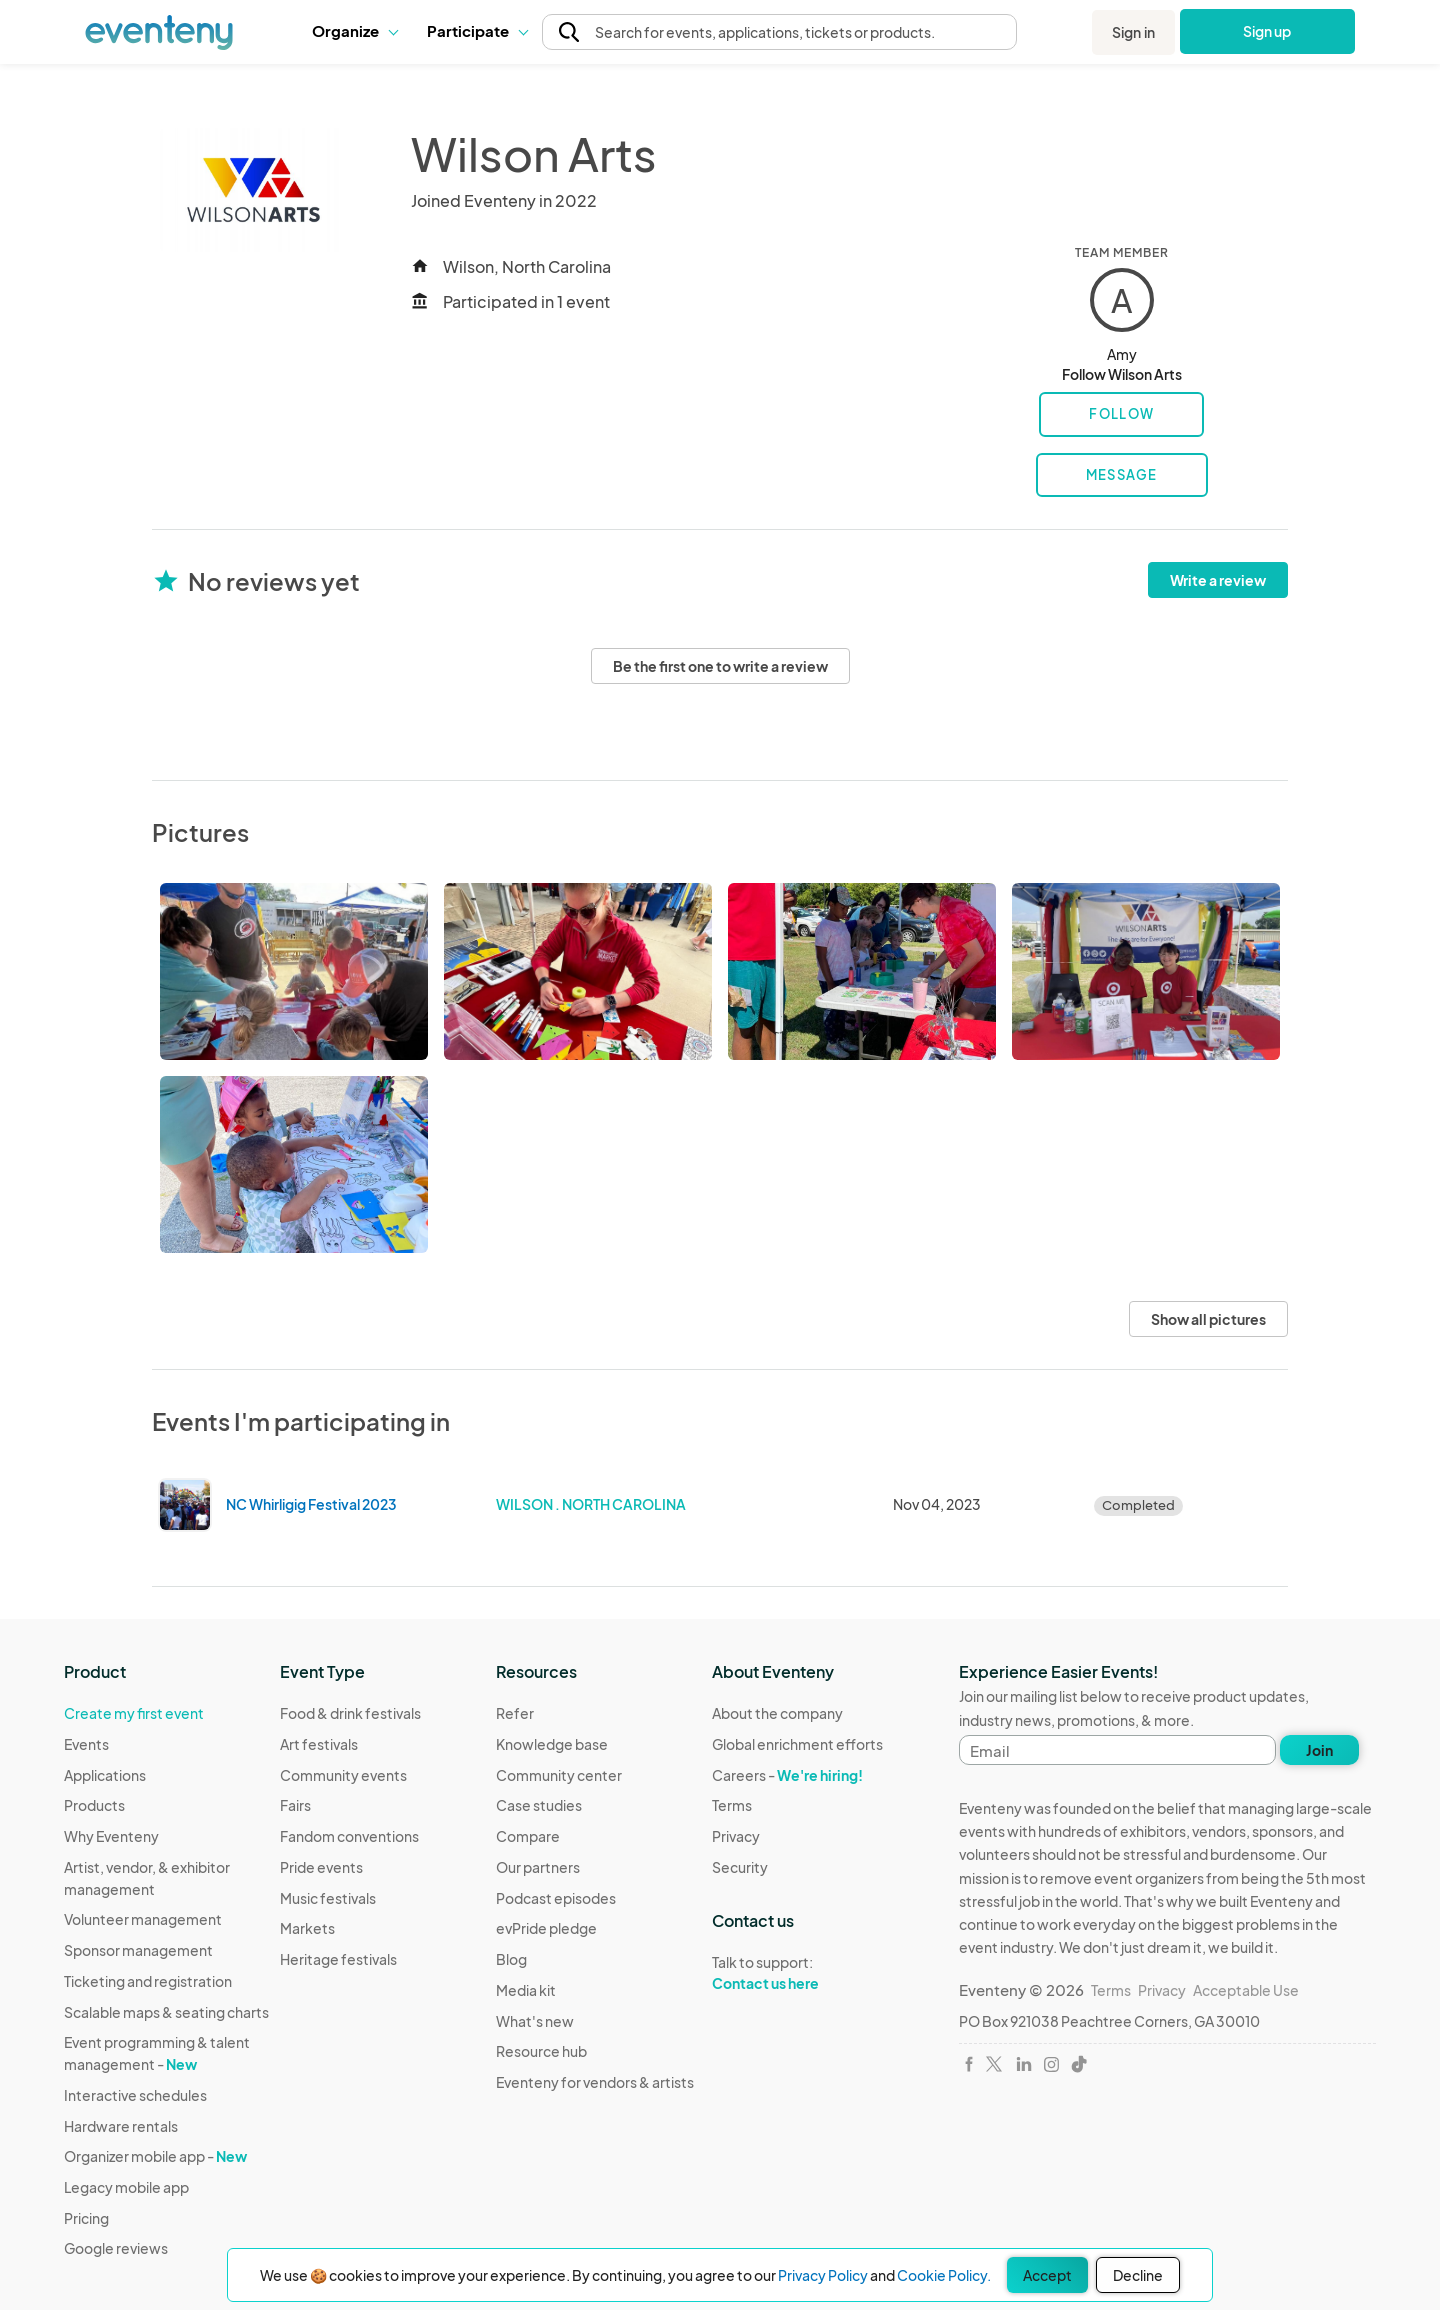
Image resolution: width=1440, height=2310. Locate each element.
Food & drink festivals (350, 1713)
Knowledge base (552, 1744)
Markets (307, 1928)
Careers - (787, 1775)
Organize (354, 30)
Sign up (1267, 31)
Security (740, 1867)
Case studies (539, 1805)
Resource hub (541, 2051)
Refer (515, 1713)
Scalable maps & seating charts (166, 2012)
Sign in (1133, 32)
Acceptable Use (1246, 1990)
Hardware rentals (121, 2126)
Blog (511, 1959)
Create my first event (134, 1713)
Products (94, 1805)
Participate (477, 30)
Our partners (538, 1867)
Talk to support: (797, 1973)
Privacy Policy (823, 2275)
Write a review (1218, 580)
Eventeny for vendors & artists (595, 2082)
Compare (528, 1836)
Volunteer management (143, 1919)
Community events (343, 1775)
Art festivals (319, 1744)
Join (1319, 1750)
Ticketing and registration (148, 1981)
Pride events (321, 1867)
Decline (1138, 2275)
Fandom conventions (349, 1836)
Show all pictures (1208, 1319)
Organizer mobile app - (155, 2156)
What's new (535, 2021)
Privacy (736, 1836)
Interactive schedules (135, 2095)
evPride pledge (546, 1928)
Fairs (295, 1805)
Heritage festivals (338, 1959)
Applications (105, 1775)
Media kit (526, 1990)
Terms (732, 1805)
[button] (354, 31)
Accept (1047, 2275)
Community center (559, 1775)
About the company (777, 1713)
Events (86, 1744)
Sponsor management (138, 1950)
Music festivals (328, 1898)
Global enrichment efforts (797, 1744)
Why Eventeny (111, 1836)
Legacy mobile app (126, 2187)
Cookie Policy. (944, 2275)
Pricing (86, 2218)
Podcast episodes (556, 1898)
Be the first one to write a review (720, 666)
